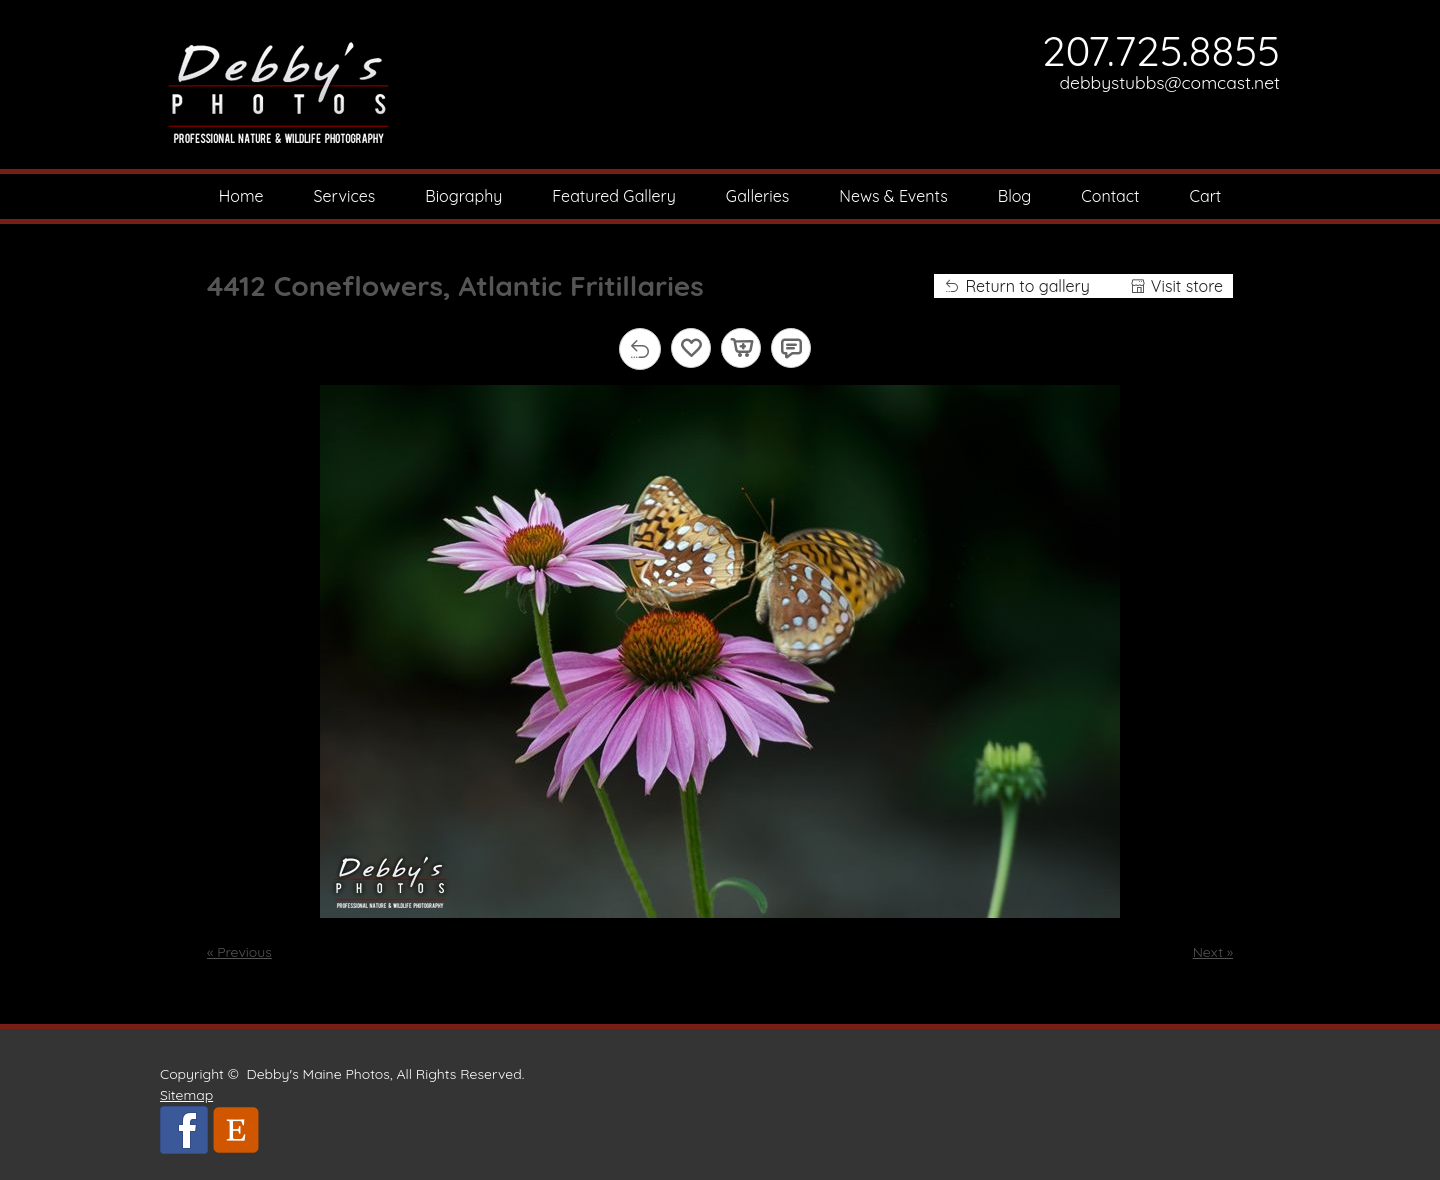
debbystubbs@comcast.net (1170, 82)
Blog (1015, 196)
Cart (1206, 196)
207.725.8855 (1161, 50)
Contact (1110, 196)
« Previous (239, 952)
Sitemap (186, 1095)
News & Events (893, 196)
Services (345, 196)
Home (241, 196)
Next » (1213, 952)
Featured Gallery (614, 196)
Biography (463, 196)
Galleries (757, 196)
